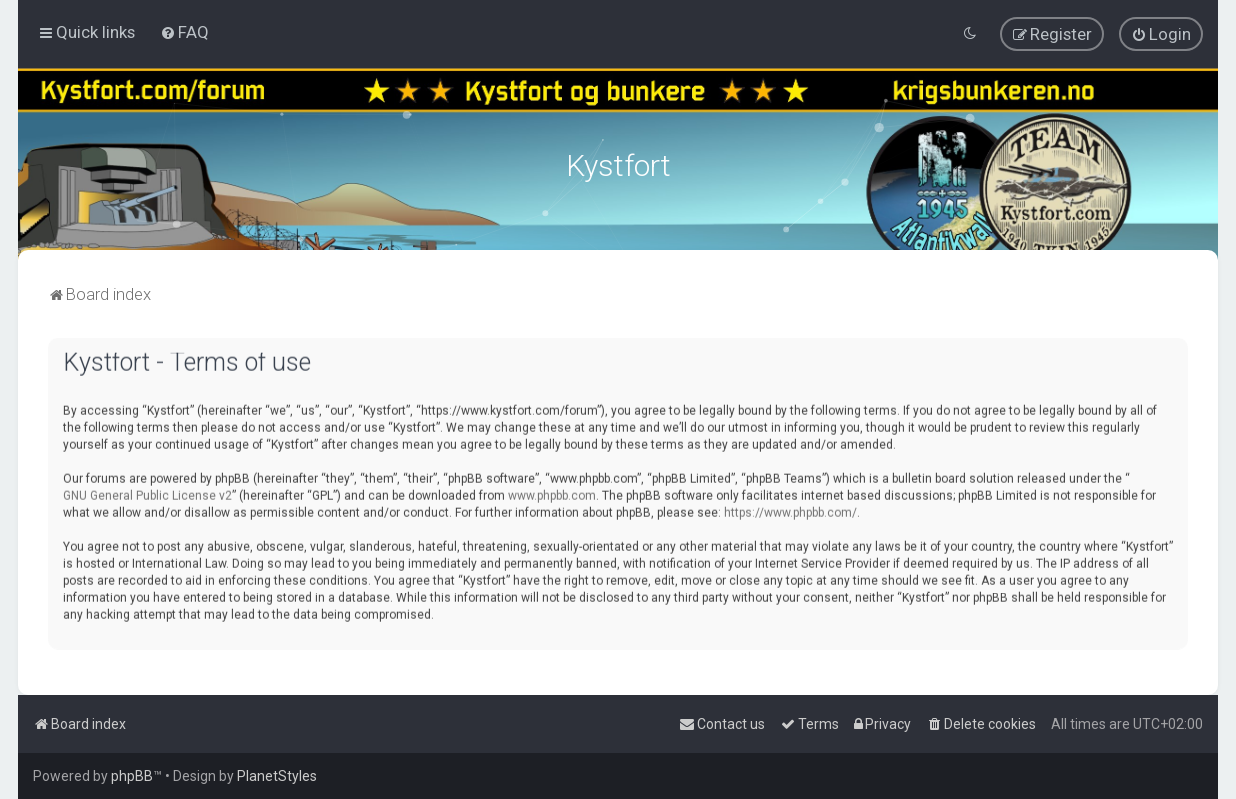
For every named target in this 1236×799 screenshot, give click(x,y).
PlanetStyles (277, 776)
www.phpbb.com (552, 493)
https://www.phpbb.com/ (790, 510)
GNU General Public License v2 (147, 493)
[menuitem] (184, 32)
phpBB (132, 776)
